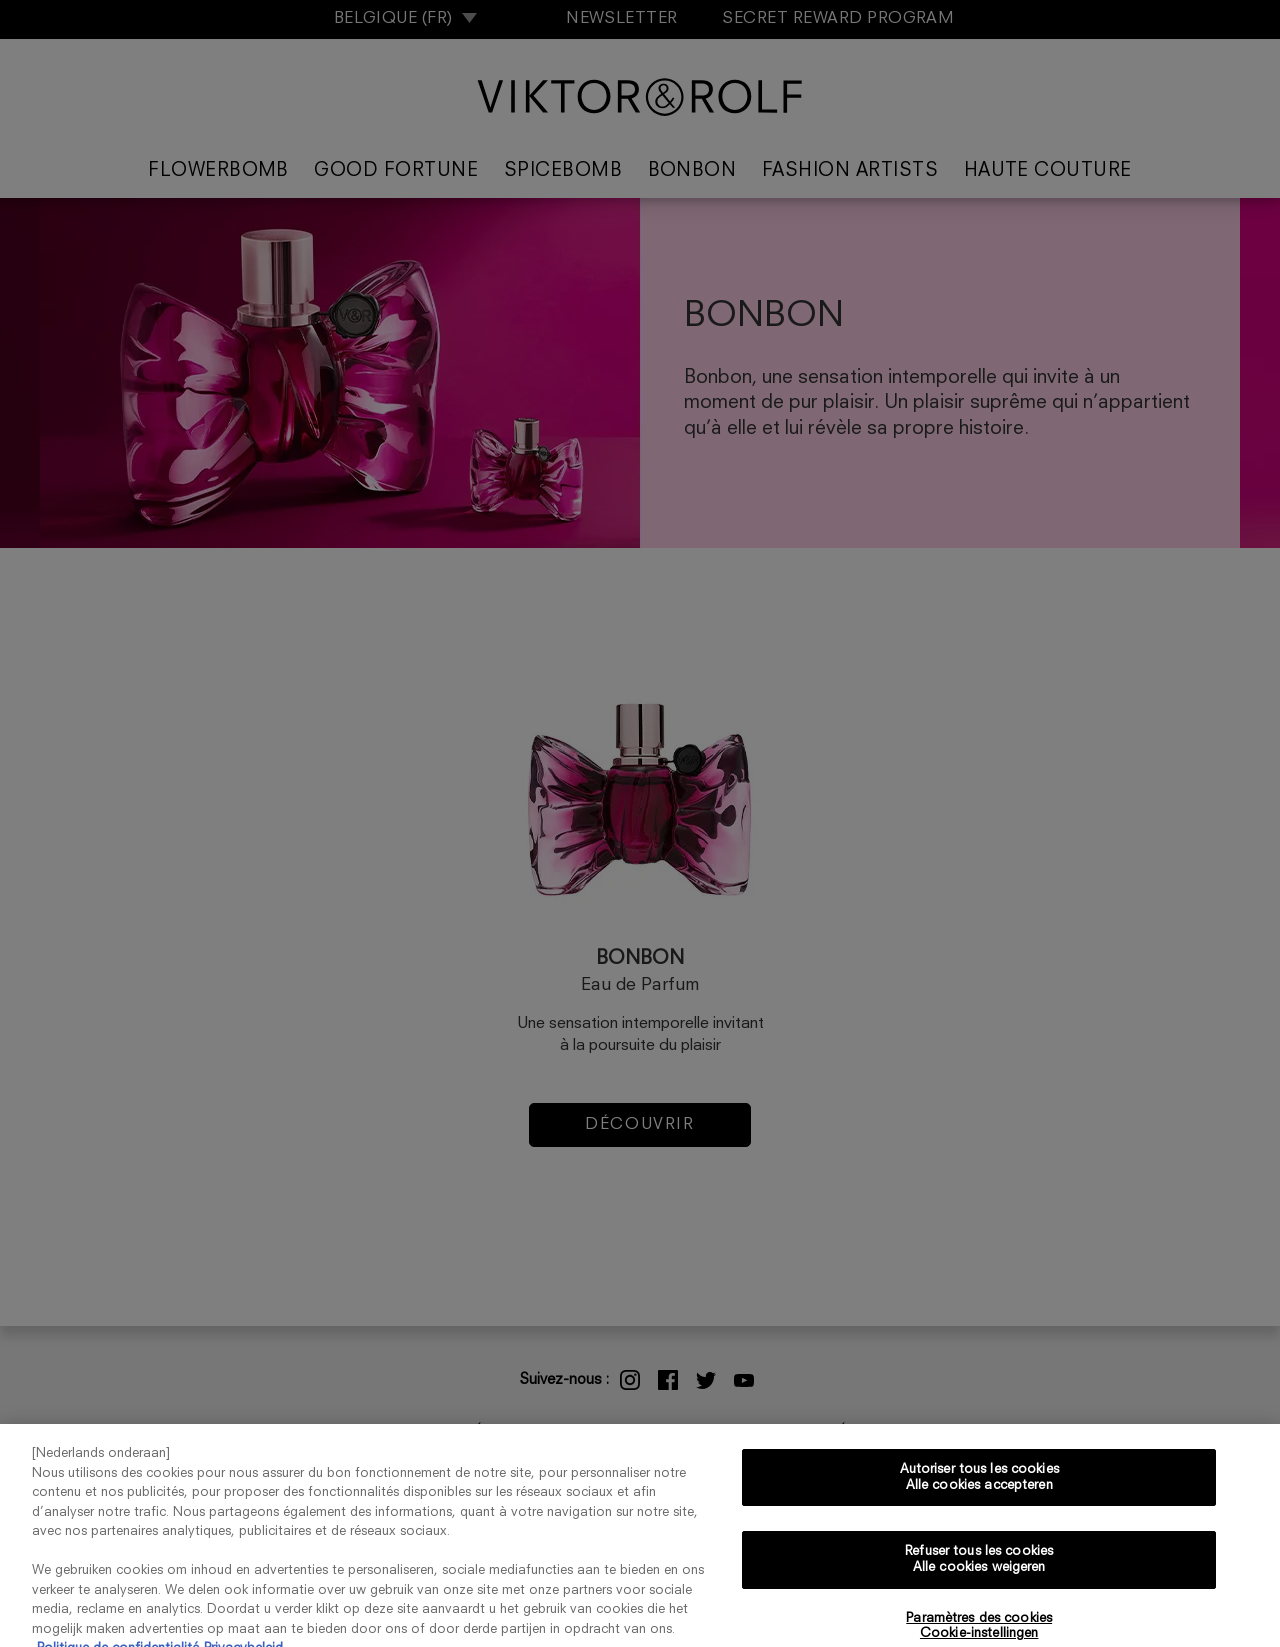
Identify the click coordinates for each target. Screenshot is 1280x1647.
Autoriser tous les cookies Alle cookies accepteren (979, 1485)
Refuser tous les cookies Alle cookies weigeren (979, 1567)
